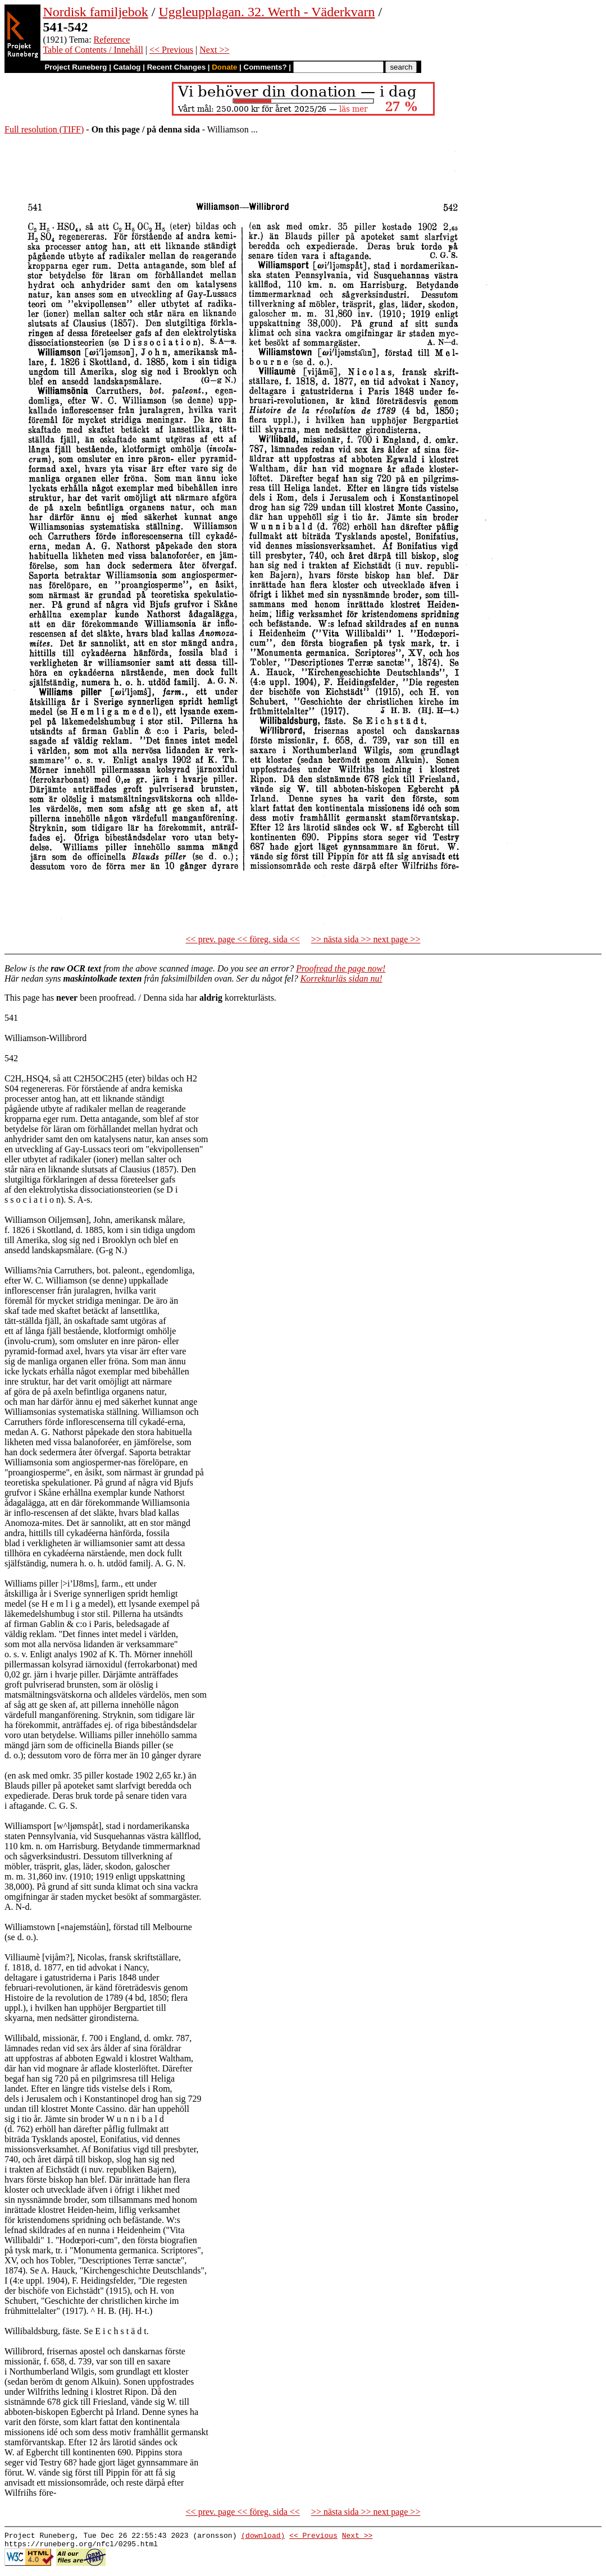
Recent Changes (176, 67)
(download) (263, 2537)
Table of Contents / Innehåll (93, 49)
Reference (112, 39)
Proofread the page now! (340, 968)
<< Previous (171, 49)
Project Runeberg (75, 67)
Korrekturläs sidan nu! (341, 978)
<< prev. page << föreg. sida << (243, 939)
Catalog (127, 67)
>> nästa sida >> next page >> (366, 939)
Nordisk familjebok (95, 11)
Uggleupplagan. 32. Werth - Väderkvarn (266, 11)
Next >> (214, 49)
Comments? (265, 67)
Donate (224, 67)
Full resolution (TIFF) (44, 129)
